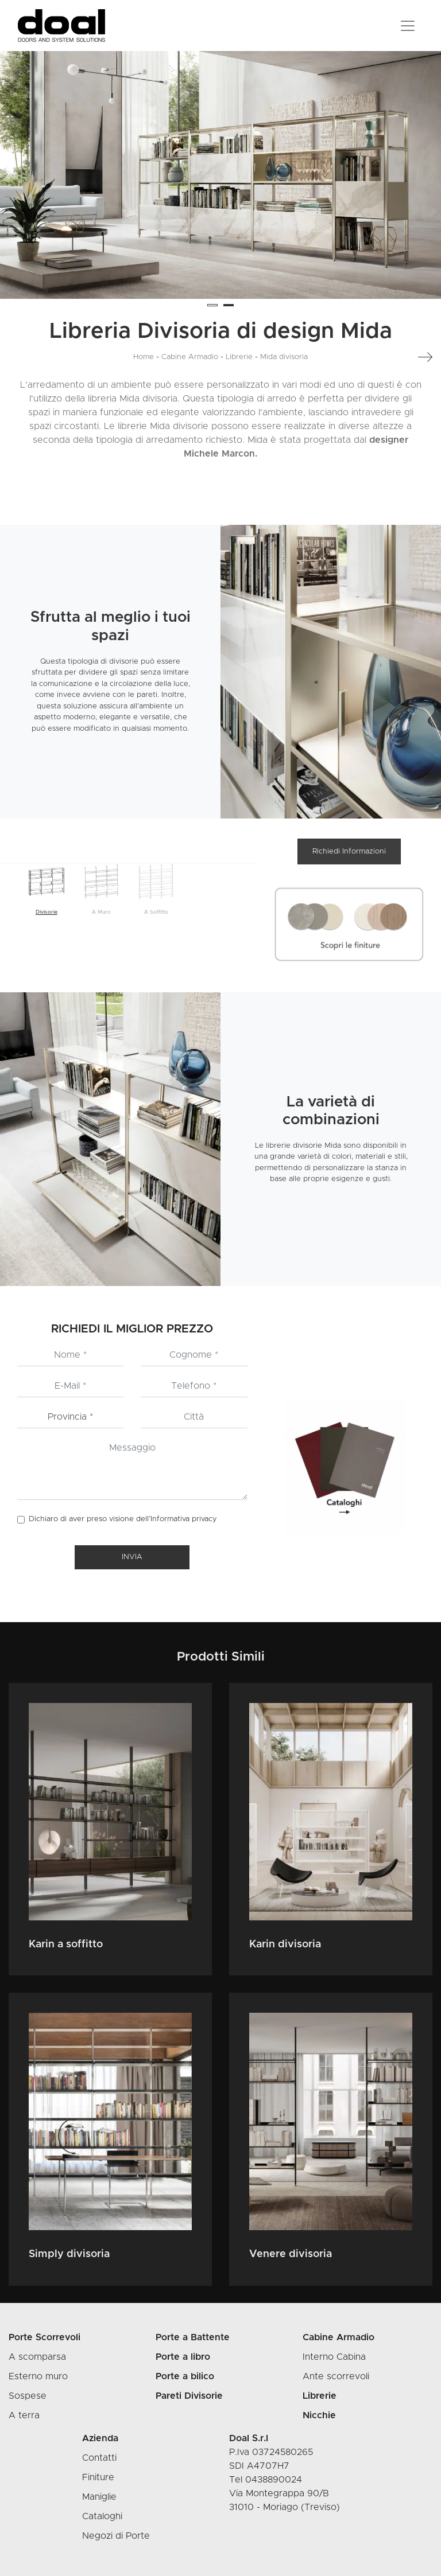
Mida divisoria (284, 357)
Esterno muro (38, 2376)
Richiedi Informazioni (349, 851)
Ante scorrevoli (336, 2376)
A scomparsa (37, 2356)
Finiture (98, 2477)
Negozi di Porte (116, 2535)
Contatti (99, 2457)
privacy (204, 1519)
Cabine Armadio (189, 357)
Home (143, 357)
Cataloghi (102, 2516)
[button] (212, 305)
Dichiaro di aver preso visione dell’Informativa (123, 1519)
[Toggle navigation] (407, 26)
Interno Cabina (334, 2356)
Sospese (28, 2395)
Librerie (239, 357)
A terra (24, 2415)
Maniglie (99, 2496)
